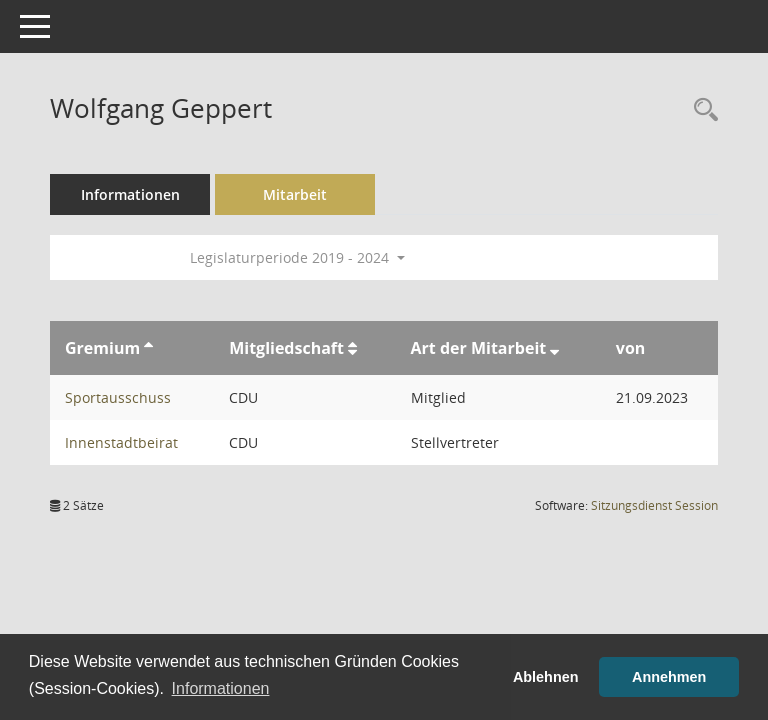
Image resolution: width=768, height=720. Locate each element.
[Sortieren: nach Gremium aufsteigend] (148, 348)
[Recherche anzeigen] (701, 110)
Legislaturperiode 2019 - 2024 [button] (297, 257)
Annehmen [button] (669, 677)
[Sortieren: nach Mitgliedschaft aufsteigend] (352, 348)
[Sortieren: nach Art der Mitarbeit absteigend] (554, 348)
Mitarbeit (295, 194)
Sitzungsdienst (654, 505)
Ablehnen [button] (546, 677)
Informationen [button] (221, 688)
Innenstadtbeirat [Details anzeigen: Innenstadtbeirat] (121, 442)
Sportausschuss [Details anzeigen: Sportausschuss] (118, 397)
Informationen (130, 194)
